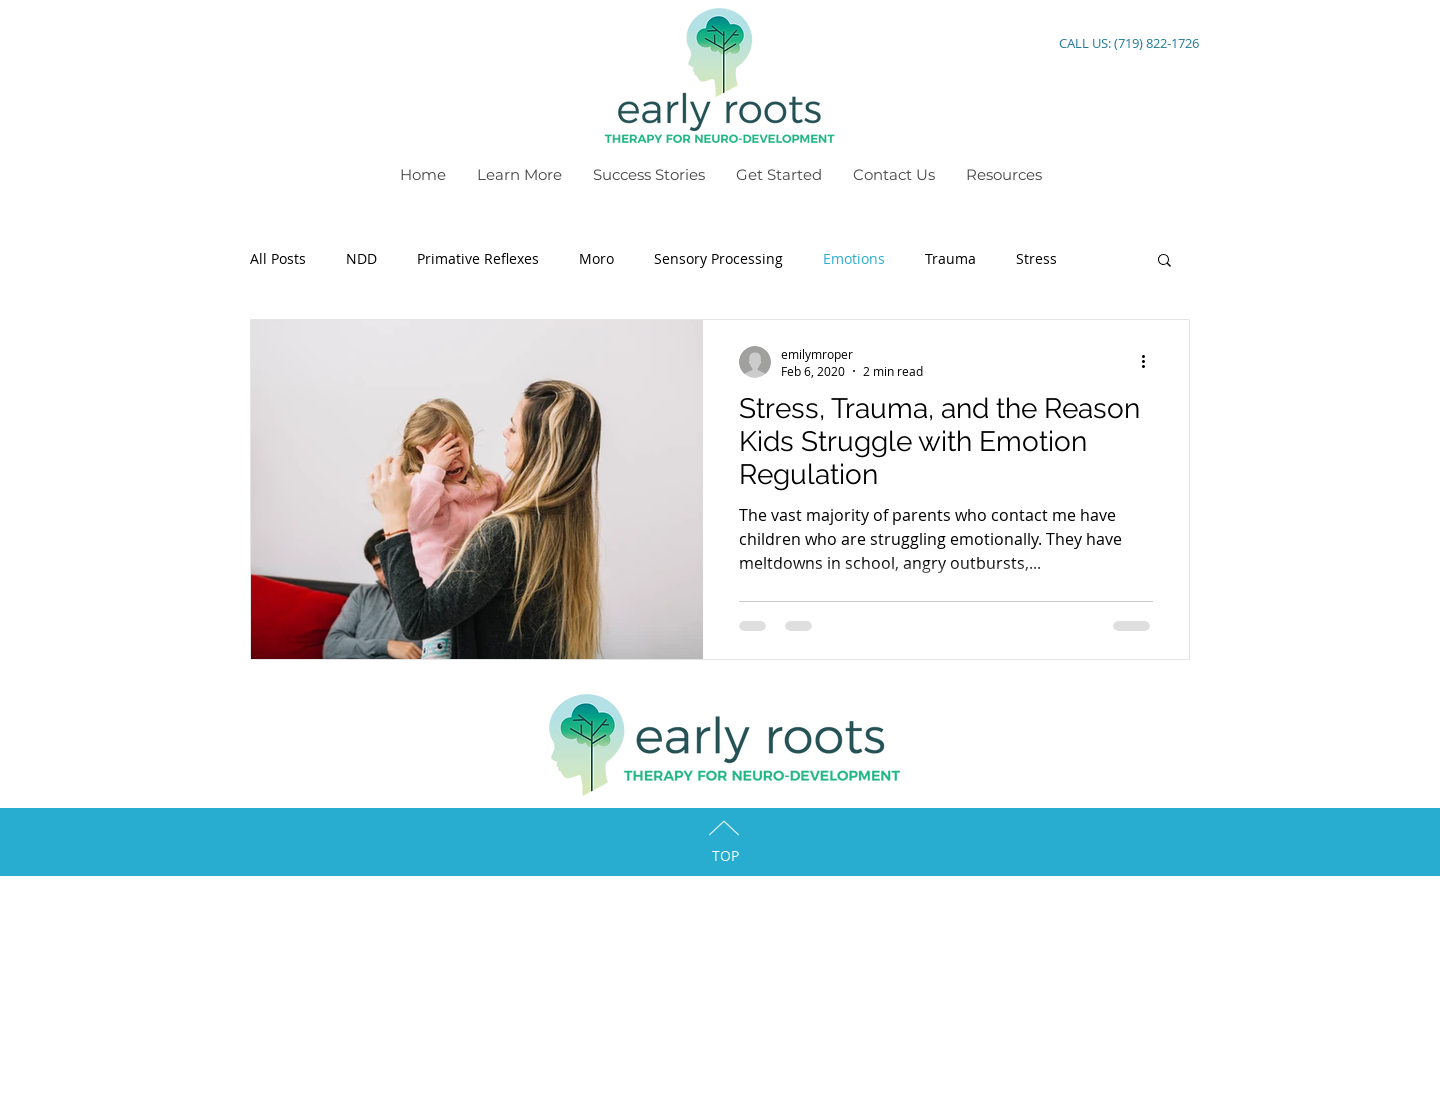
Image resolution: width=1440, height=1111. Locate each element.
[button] (1164, 261)
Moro (596, 258)
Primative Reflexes (478, 258)
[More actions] (1150, 362)
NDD (361, 258)
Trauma (950, 258)
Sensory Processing (718, 258)
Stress (1036, 258)
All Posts (278, 258)
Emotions (854, 258)
